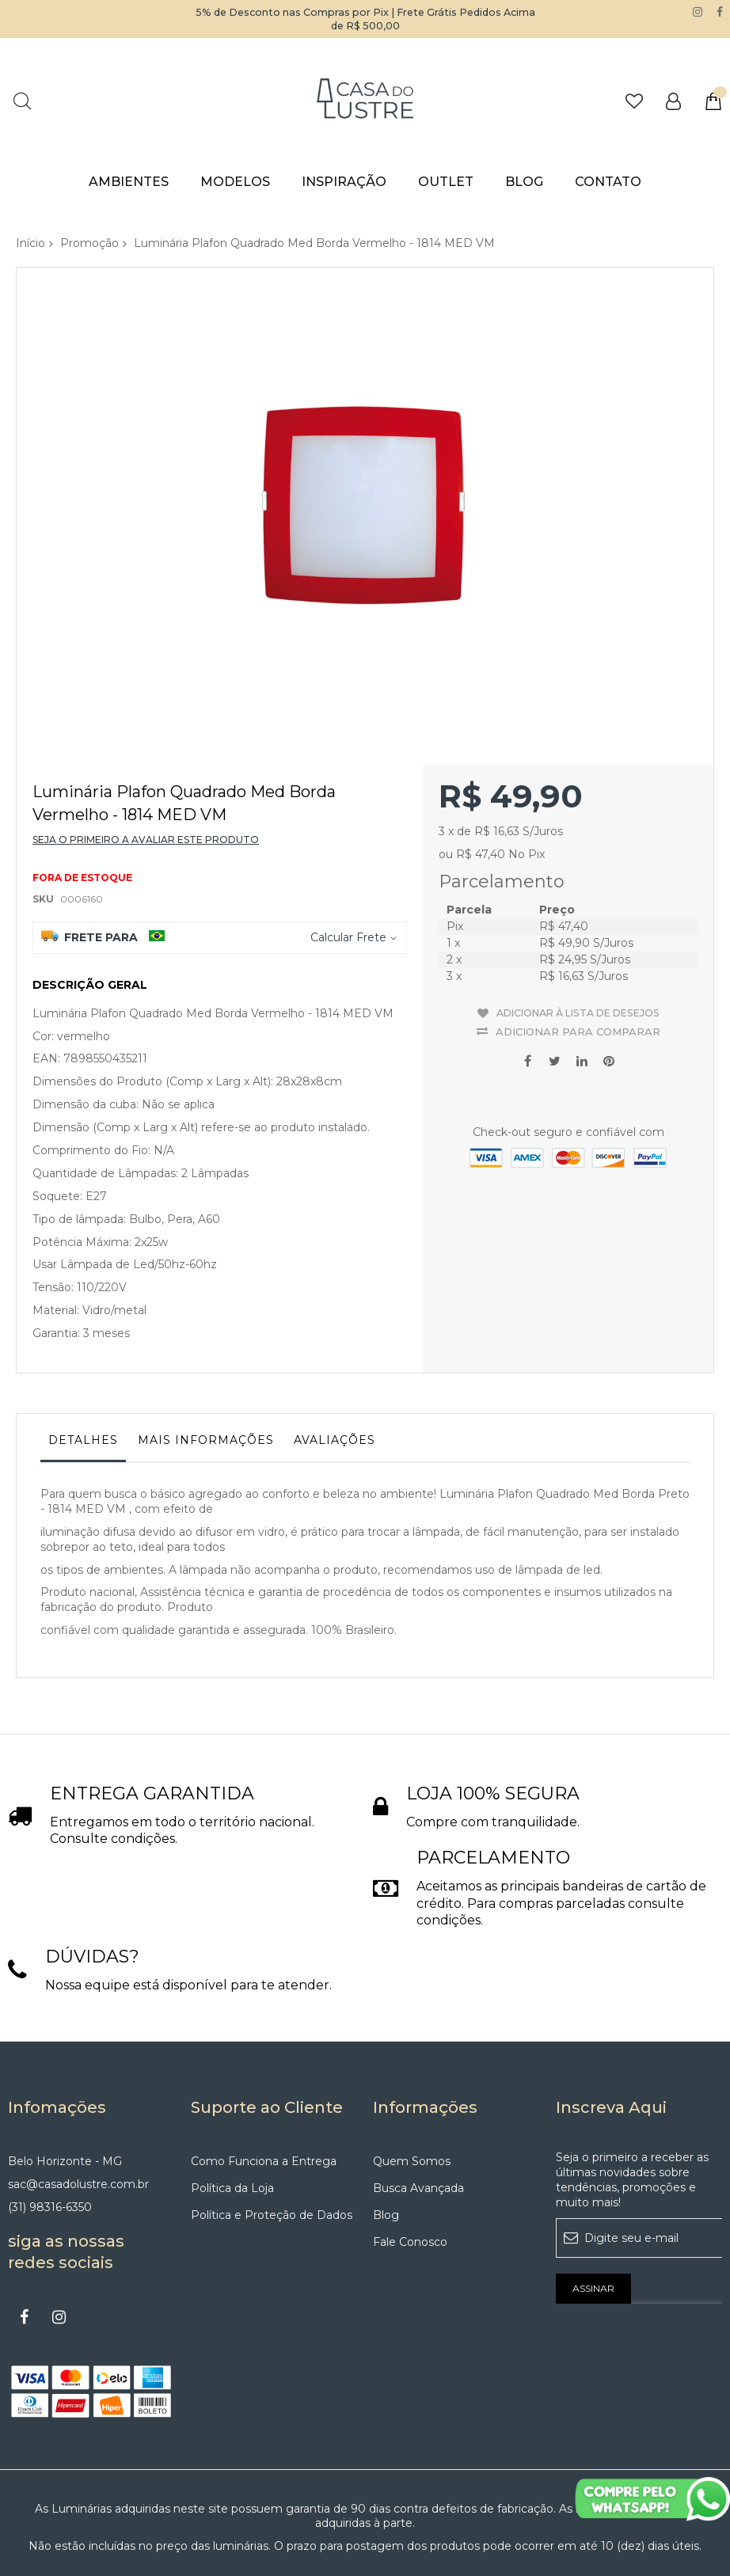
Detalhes (83, 1356)
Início (30, 243)
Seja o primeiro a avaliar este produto (145, 756)
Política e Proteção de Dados (271, 2131)
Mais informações (206, 1356)
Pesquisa (22, 101)
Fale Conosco (410, 2158)
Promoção (89, 243)
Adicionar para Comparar (578, 938)
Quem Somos (412, 2077)
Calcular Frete (348, 853)
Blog (386, 2131)
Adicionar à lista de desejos (577, 924)
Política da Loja (232, 2104)
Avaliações (334, 1356)
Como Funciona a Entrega (263, 2077)
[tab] (83, 1360)
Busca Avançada (418, 2104)
